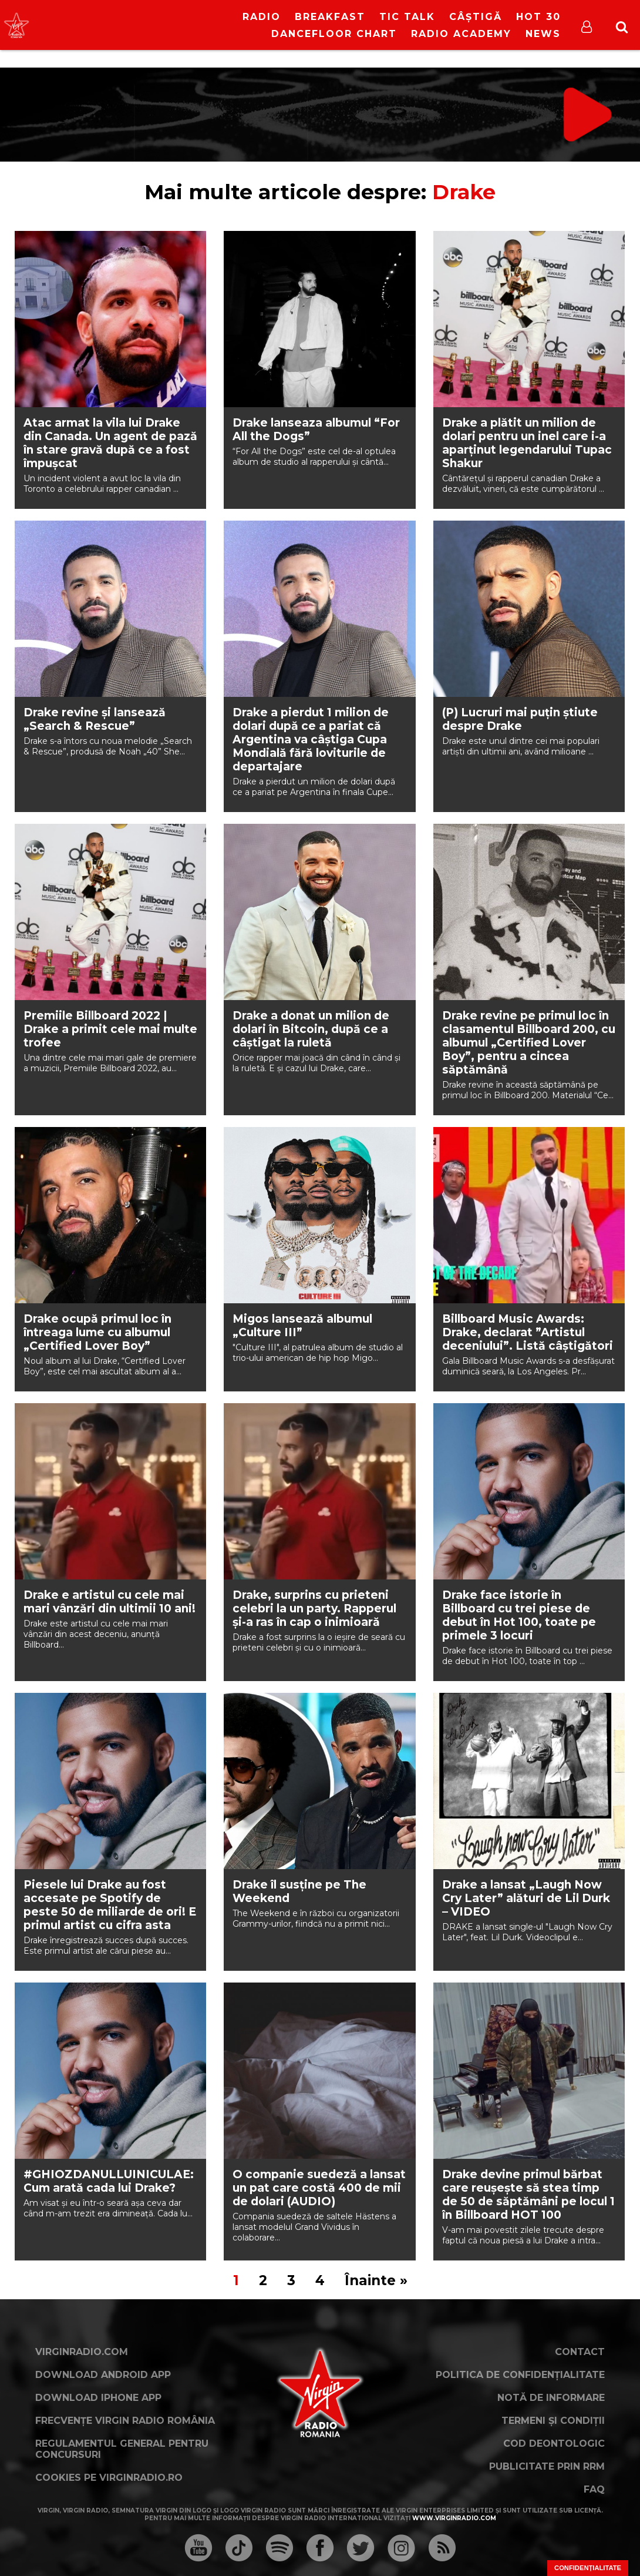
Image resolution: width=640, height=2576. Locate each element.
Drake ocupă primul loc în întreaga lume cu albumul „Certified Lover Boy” (97, 1332)
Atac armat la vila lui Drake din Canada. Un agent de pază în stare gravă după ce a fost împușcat (110, 443)
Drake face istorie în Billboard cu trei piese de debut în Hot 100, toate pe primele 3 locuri (519, 1615)
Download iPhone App (98, 2397)
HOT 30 (538, 16)
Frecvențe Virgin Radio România (125, 2420)
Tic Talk (407, 16)
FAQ (594, 2489)
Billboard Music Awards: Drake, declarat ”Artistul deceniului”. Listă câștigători (527, 1332)
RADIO (261, 16)
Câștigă (475, 16)
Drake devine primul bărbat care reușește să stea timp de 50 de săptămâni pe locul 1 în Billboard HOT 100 (528, 2195)
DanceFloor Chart (334, 33)
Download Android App (103, 2374)
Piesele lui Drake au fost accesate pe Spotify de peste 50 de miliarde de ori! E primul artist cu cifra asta (109, 1905)
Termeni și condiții (553, 2420)
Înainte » (376, 2280)
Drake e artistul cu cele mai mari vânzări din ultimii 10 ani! (109, 1601)
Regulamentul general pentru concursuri (121, 2449)
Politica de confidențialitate (520, 2374)
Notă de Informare (551, 2397)
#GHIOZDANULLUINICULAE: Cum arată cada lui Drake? (108, 2181)
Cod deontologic (554, 2443)
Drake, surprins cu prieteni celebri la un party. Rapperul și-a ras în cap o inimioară (314, 1608)
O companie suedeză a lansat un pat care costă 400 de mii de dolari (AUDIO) (319, 2188)
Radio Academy (461, 33)
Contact (580, 2351)
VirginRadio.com (81, 2351)
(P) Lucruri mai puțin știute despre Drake (520, 719)
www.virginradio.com (454, 2518)
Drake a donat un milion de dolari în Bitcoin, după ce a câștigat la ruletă (311, 1029)
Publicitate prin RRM (547, 2466)
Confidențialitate (587, 2567)
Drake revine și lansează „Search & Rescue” (94, 719)
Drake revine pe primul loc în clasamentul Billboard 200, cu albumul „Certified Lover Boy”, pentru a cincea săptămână (528, 1042)
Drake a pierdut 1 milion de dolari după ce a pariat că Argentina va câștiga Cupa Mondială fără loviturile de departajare (311, 739)
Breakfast (330, 16)
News (543, 33)
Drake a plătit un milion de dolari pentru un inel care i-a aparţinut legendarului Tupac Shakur (527, 443)
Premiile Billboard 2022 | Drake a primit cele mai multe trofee (110, 1029)
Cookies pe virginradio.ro (109, 2477)
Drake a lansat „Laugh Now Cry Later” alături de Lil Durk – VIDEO (526, 1898)
